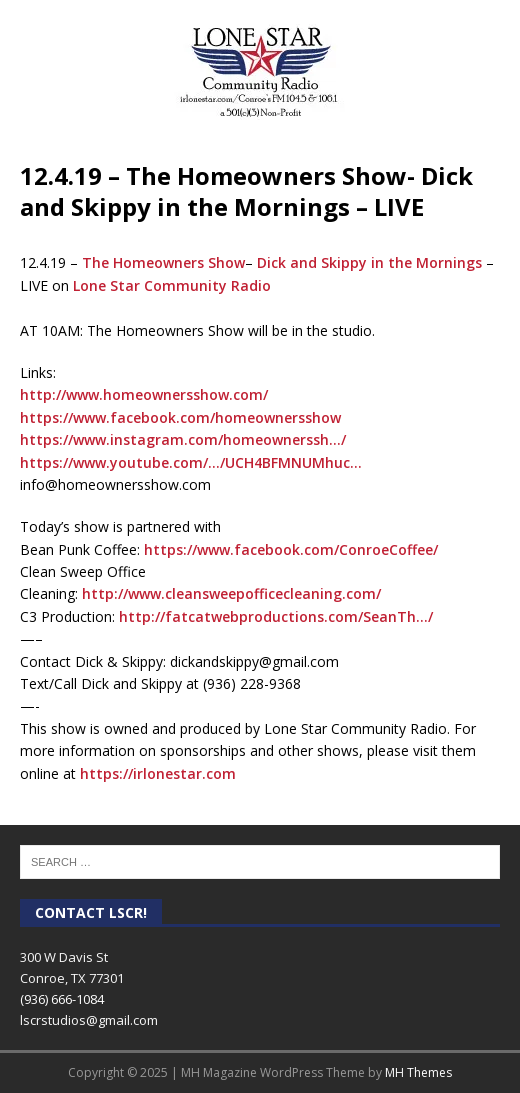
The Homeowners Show (163, 262)
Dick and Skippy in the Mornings (369, 262)
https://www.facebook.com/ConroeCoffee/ (291, 549)
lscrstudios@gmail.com (89, 1020)
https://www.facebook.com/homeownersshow (180, 417)
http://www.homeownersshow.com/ (144, 394)
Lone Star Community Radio (172, 285)
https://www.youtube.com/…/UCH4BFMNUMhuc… (191, 462)
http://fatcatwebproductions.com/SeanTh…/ (276, 616)
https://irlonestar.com (158, 773)
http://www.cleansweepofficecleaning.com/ (231, 593)
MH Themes (418, 1072)
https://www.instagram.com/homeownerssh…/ (183, 439)
